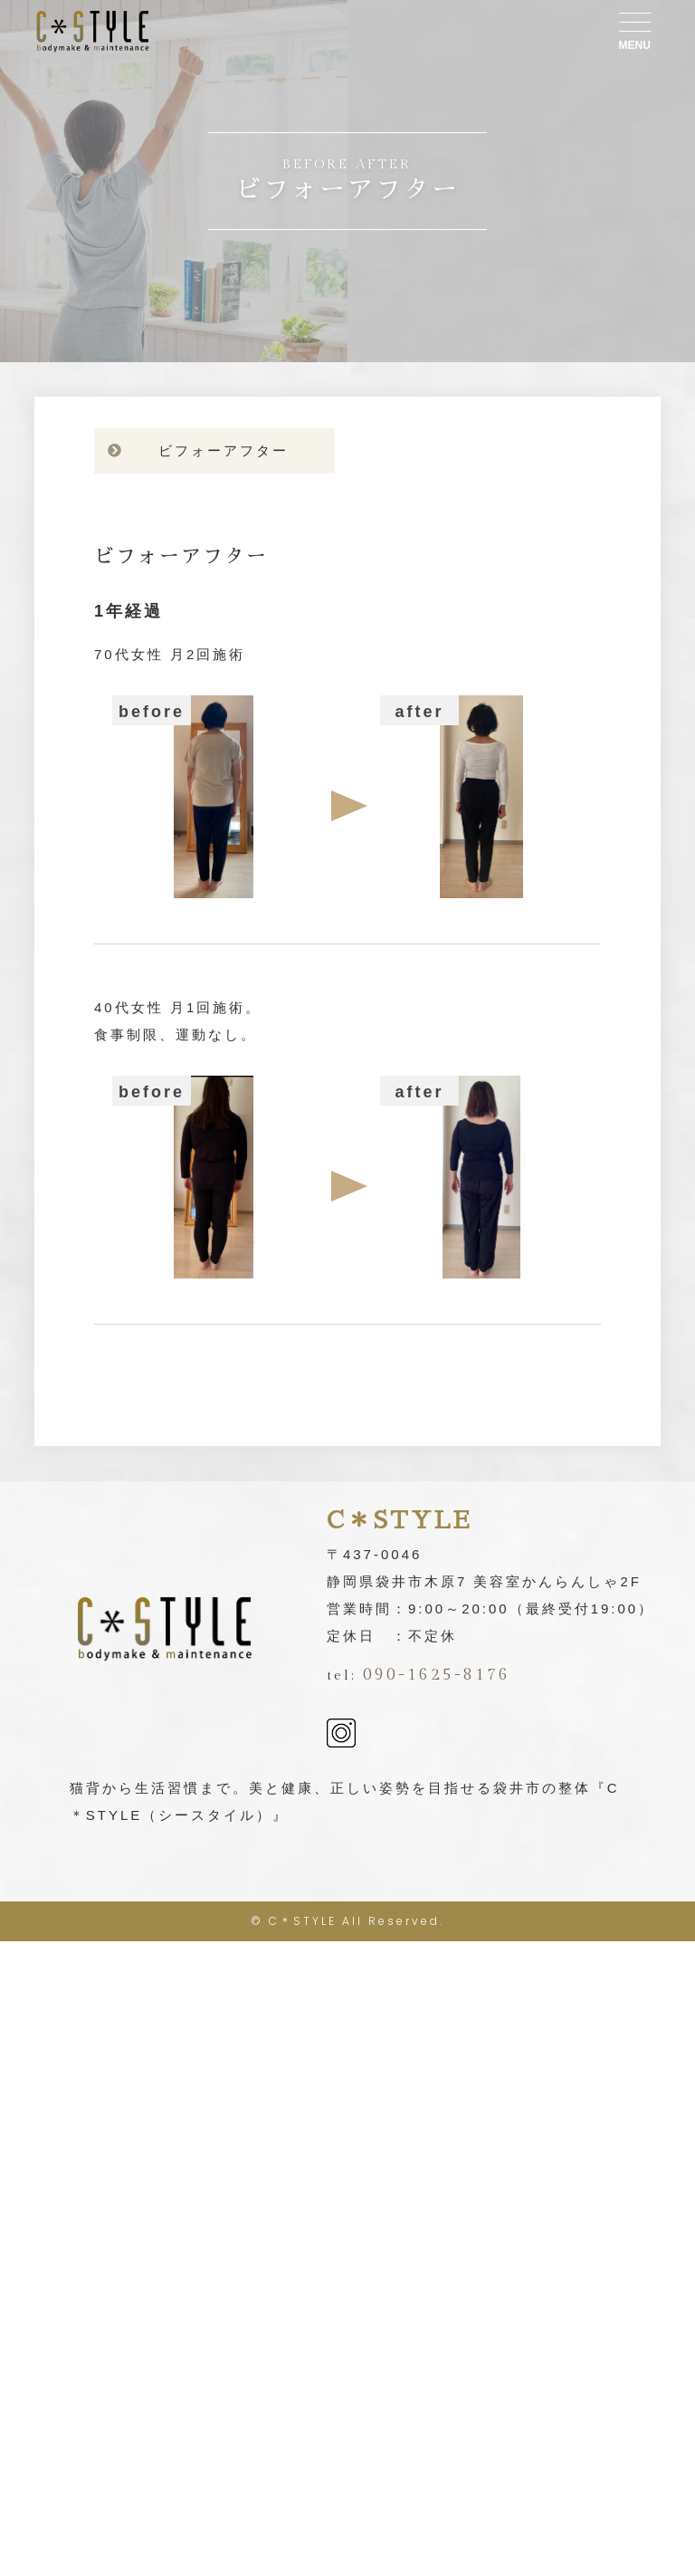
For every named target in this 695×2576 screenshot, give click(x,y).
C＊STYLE (303, 1921)
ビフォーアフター (223, 450)
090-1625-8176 (436, 1674)
